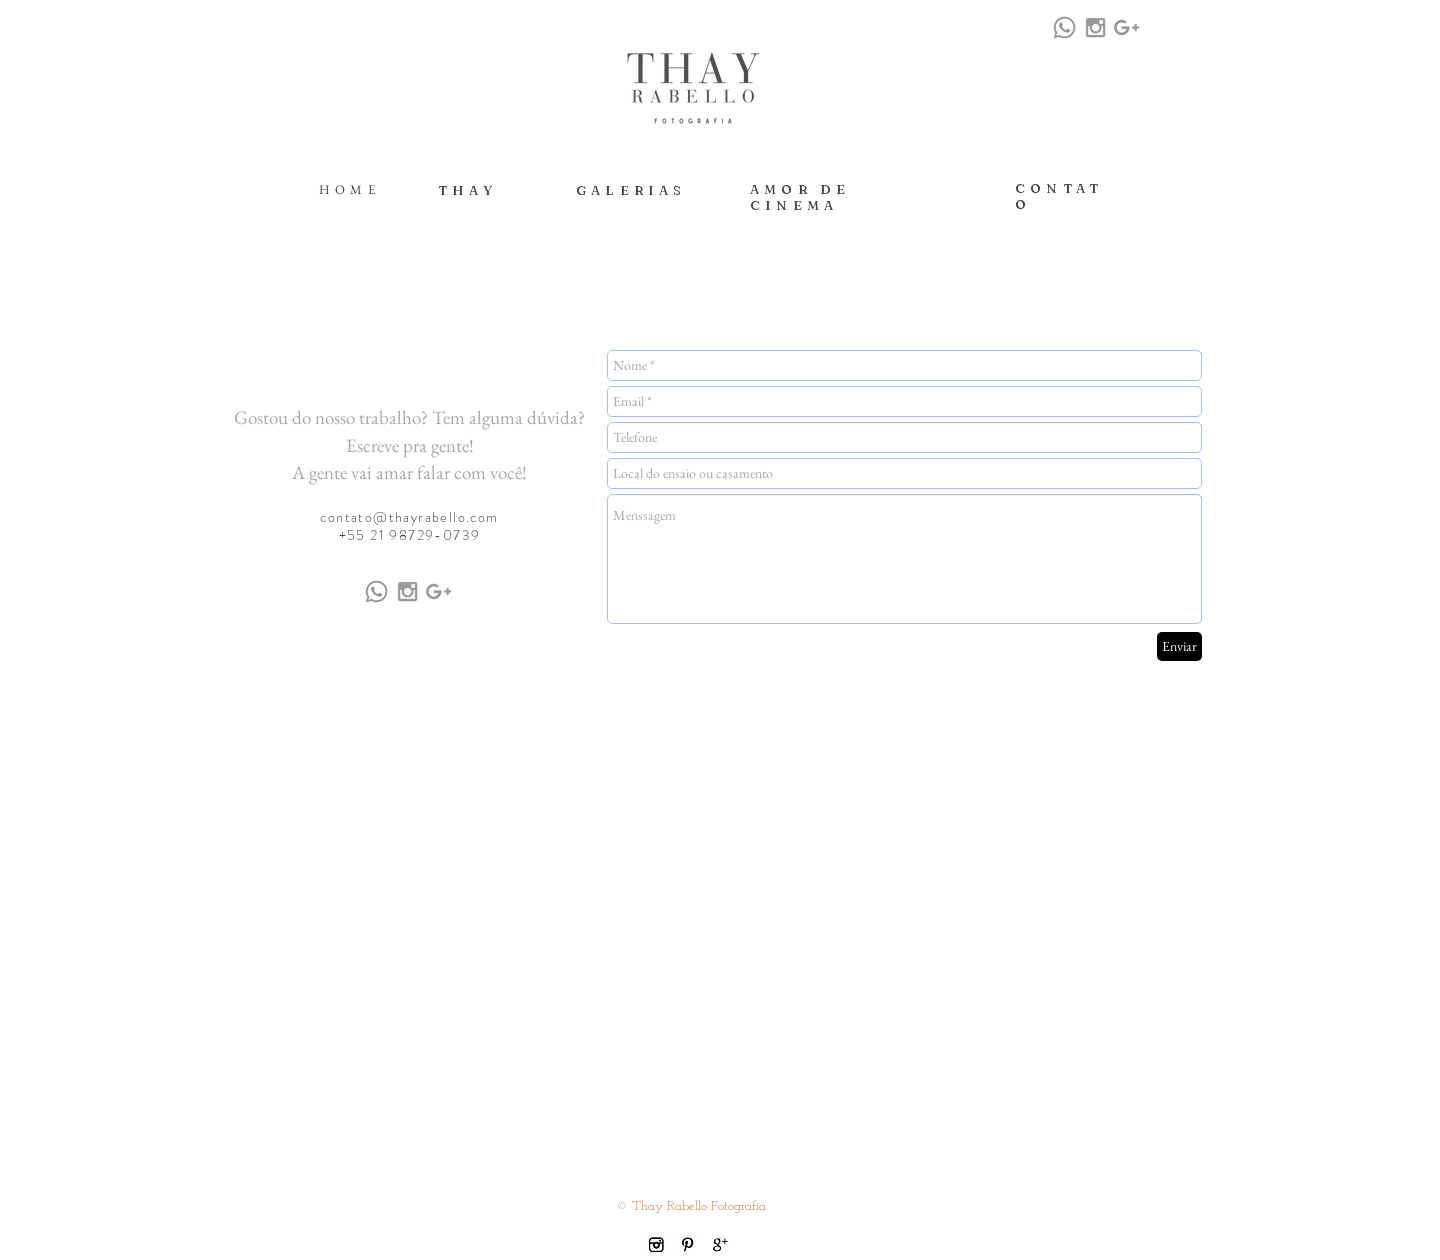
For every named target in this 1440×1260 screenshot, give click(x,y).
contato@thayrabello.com (409, 517)
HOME (349, 189)
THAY (467, 190)
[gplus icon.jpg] (718, 1244)
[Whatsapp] (1064, 27)
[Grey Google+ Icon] (1126, 27)
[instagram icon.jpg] (656, 1244)
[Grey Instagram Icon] (1095, 27)
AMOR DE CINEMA (800, 197)
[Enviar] (1179, 646)
